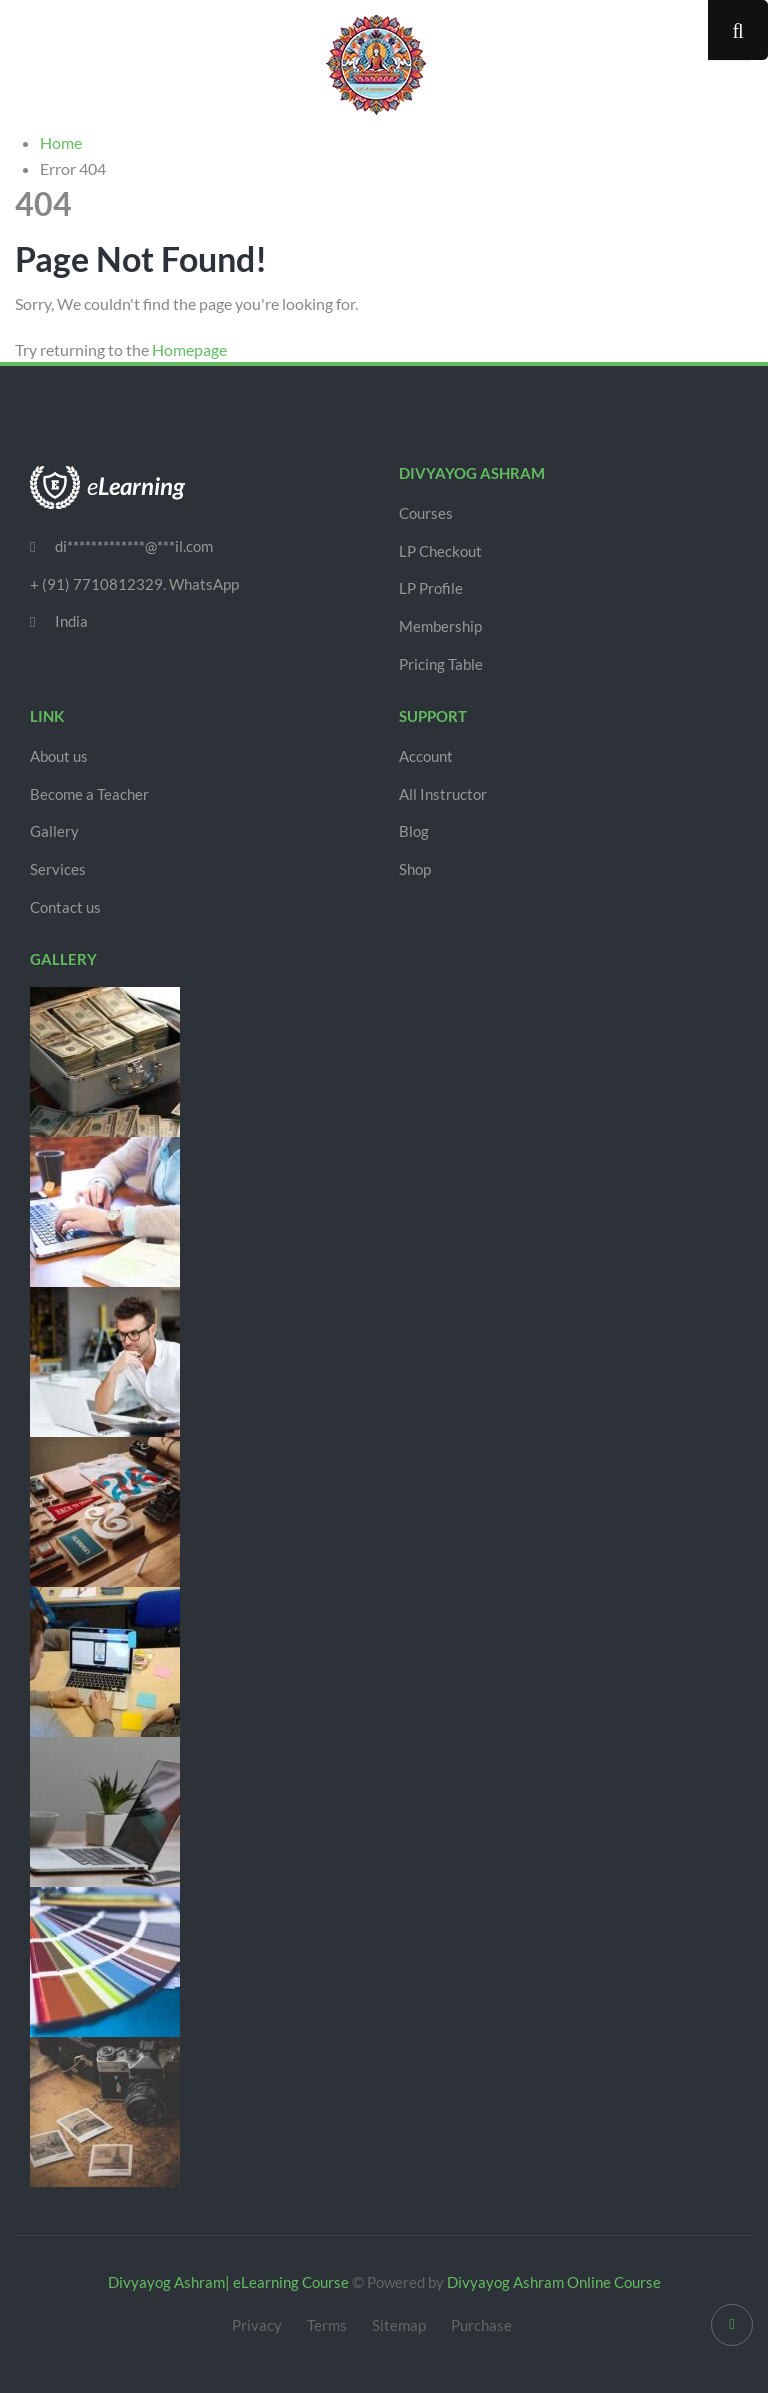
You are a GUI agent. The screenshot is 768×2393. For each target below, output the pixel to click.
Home (61, 142)
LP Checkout (440, 551)
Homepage (189, 349)
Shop (415, 869)
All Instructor (443, 794)
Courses (426, 513)
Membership (440, 626)
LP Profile (431, 588)
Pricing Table (441, 664)
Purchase (481, 2325)
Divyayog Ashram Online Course (554, 2282)
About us (59, 756)
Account (426, 756)
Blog (414, 831)
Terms (327, 2325)
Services (58, 869)
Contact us (65, 907)
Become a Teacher (89, 794)
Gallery (54, 831)
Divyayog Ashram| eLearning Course (228, 2282)
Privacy (257, 2325)
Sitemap (399, 2325)
